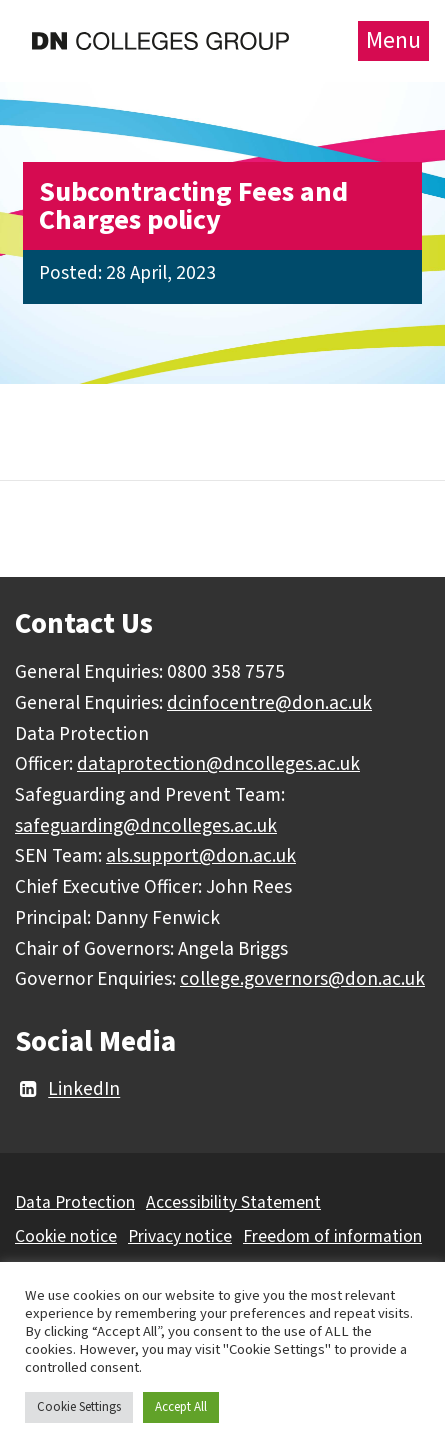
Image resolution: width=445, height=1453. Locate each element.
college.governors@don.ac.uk (302, 979)
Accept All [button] (181, 1407)
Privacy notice (180, 1236)
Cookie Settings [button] (79, 1407)
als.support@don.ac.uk (201, 856)
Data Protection (75, 1202)
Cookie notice (66, 1236)
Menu (393, 40)
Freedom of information (332, 1236)
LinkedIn (67, 1090)
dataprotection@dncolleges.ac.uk (218, 764)
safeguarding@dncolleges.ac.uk (146, 826)
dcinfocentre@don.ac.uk (269, 703)
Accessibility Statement (233, 1202)
